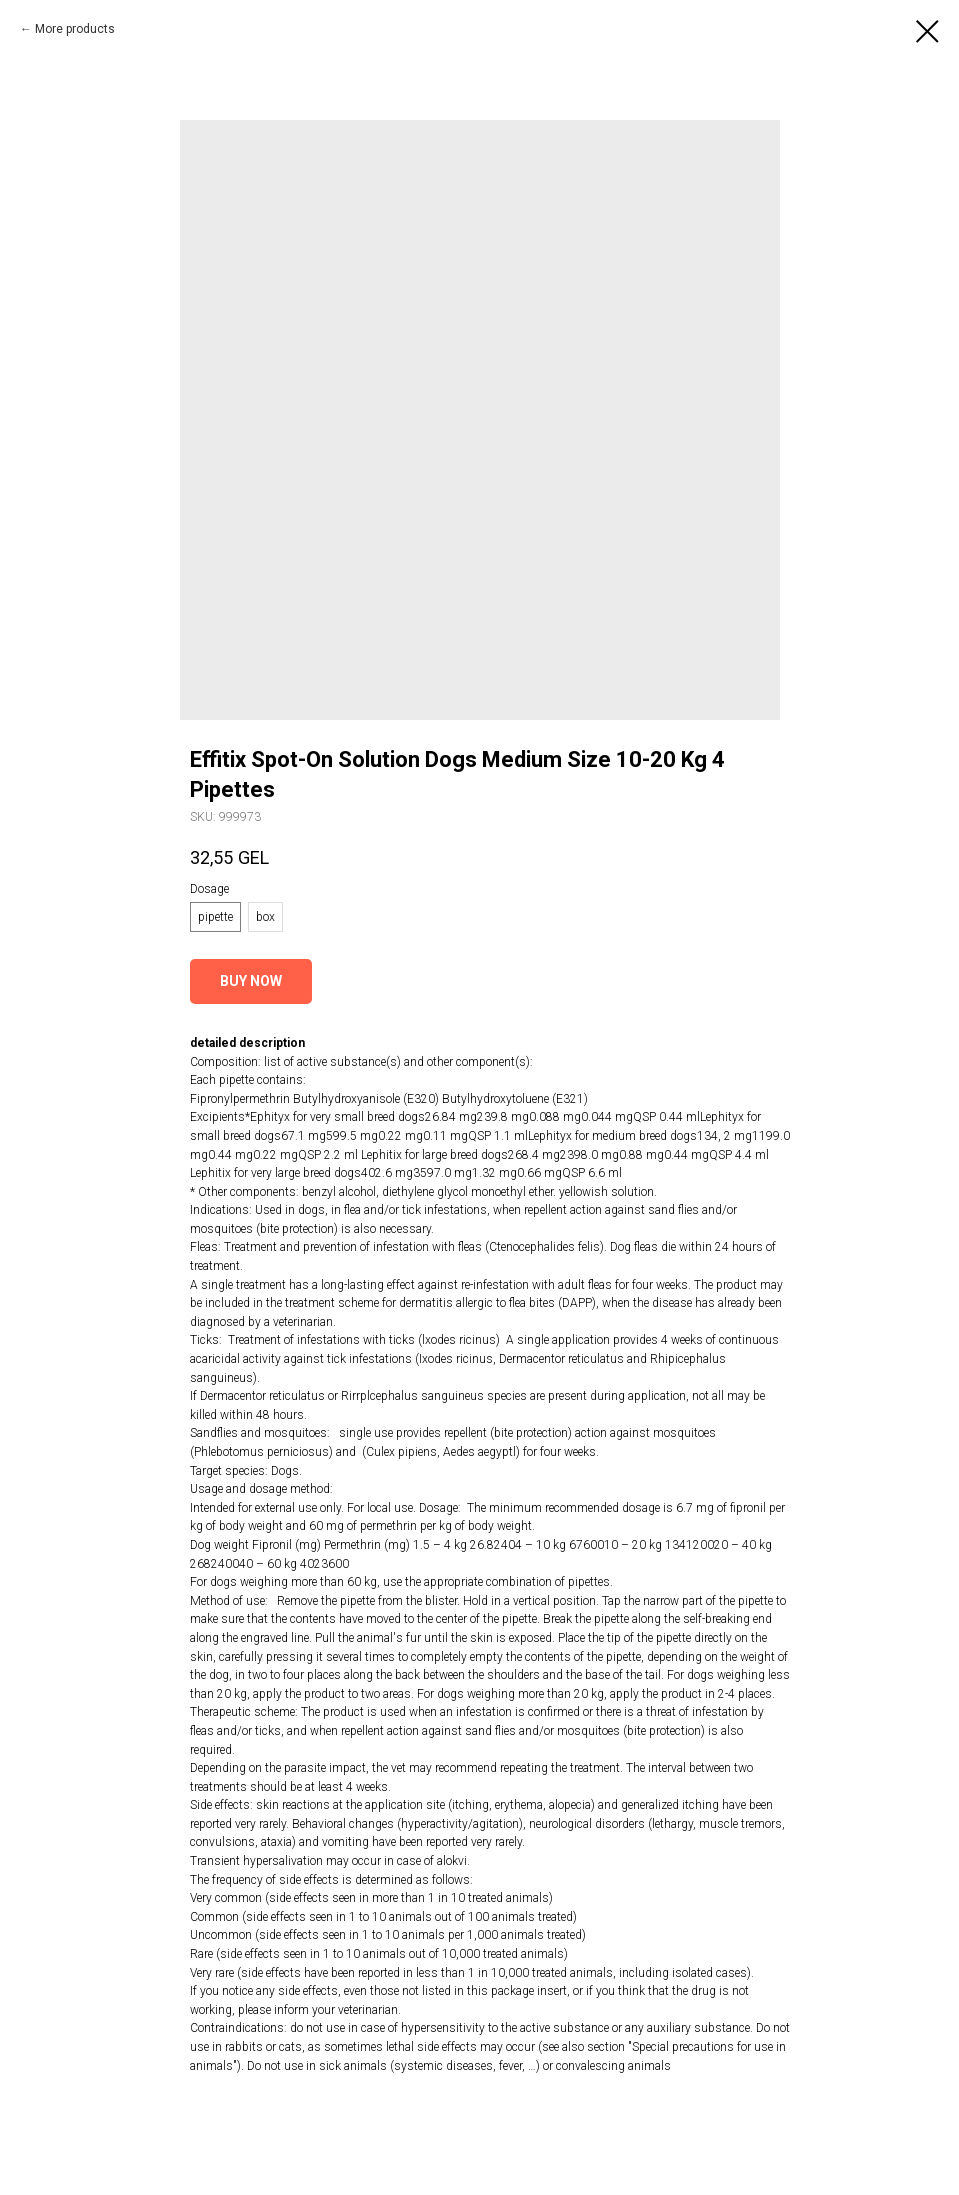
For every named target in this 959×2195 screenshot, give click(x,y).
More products (75, 29)
